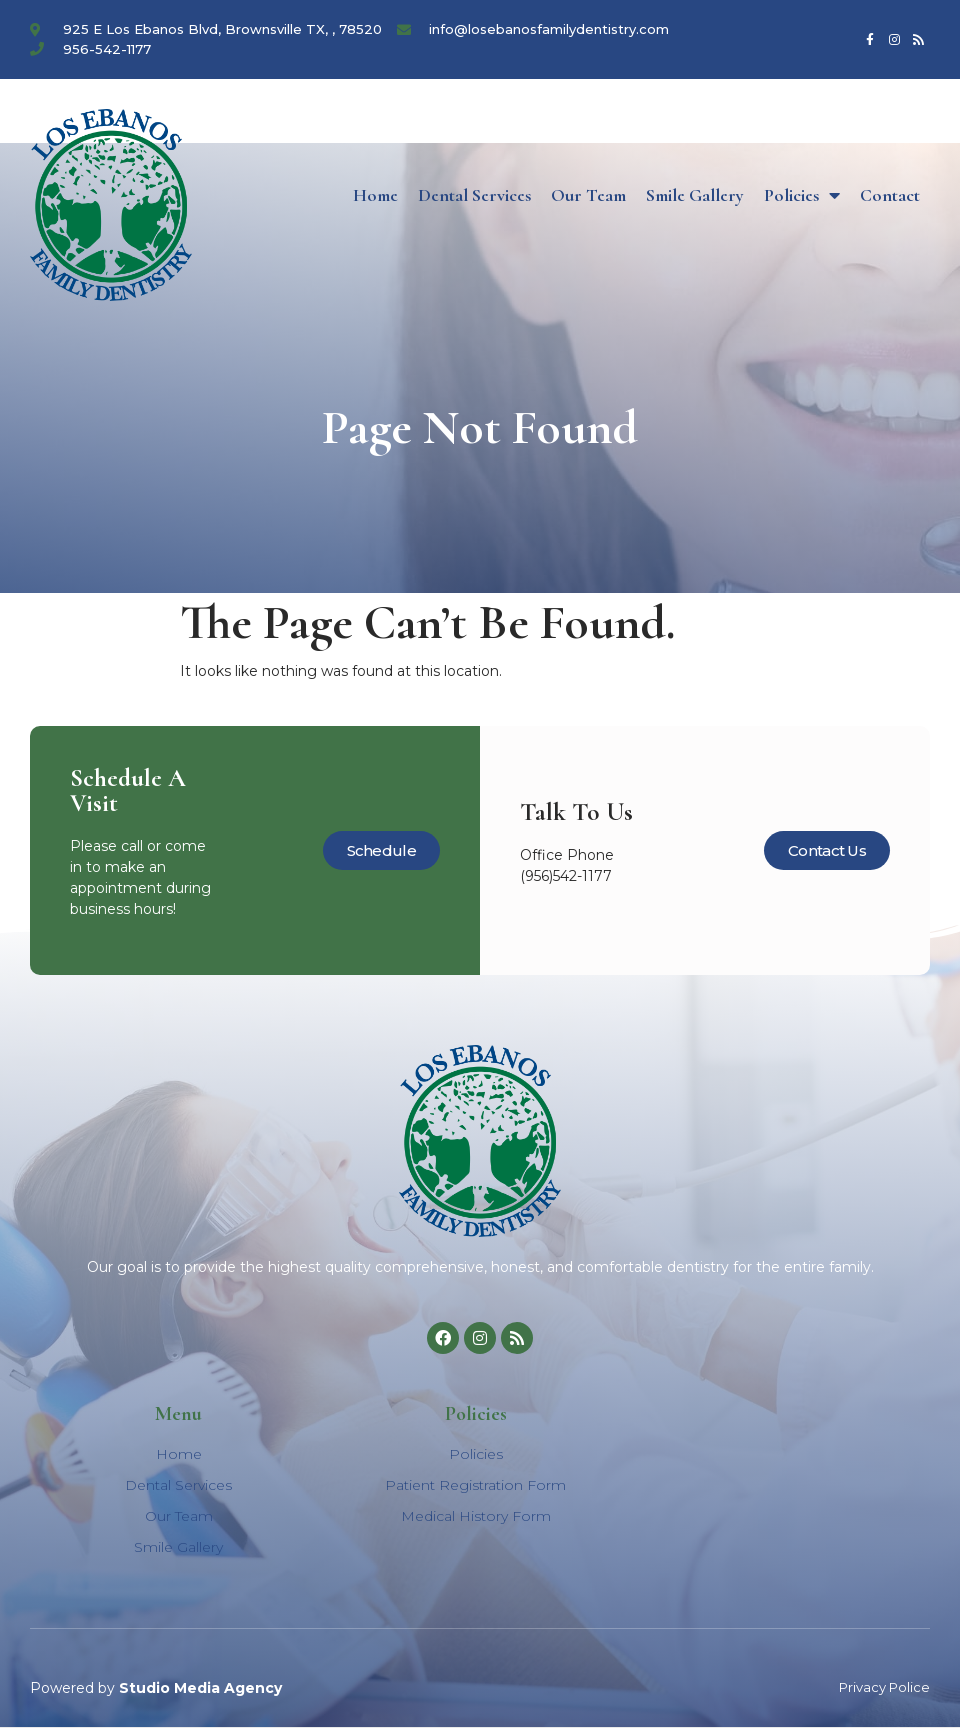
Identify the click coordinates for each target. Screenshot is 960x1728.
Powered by (156, 1688)
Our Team (588, 195)
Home (375, 195)
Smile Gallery (695, 195)
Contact (890, 195)
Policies (802, 195)
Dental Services (474, 195)
